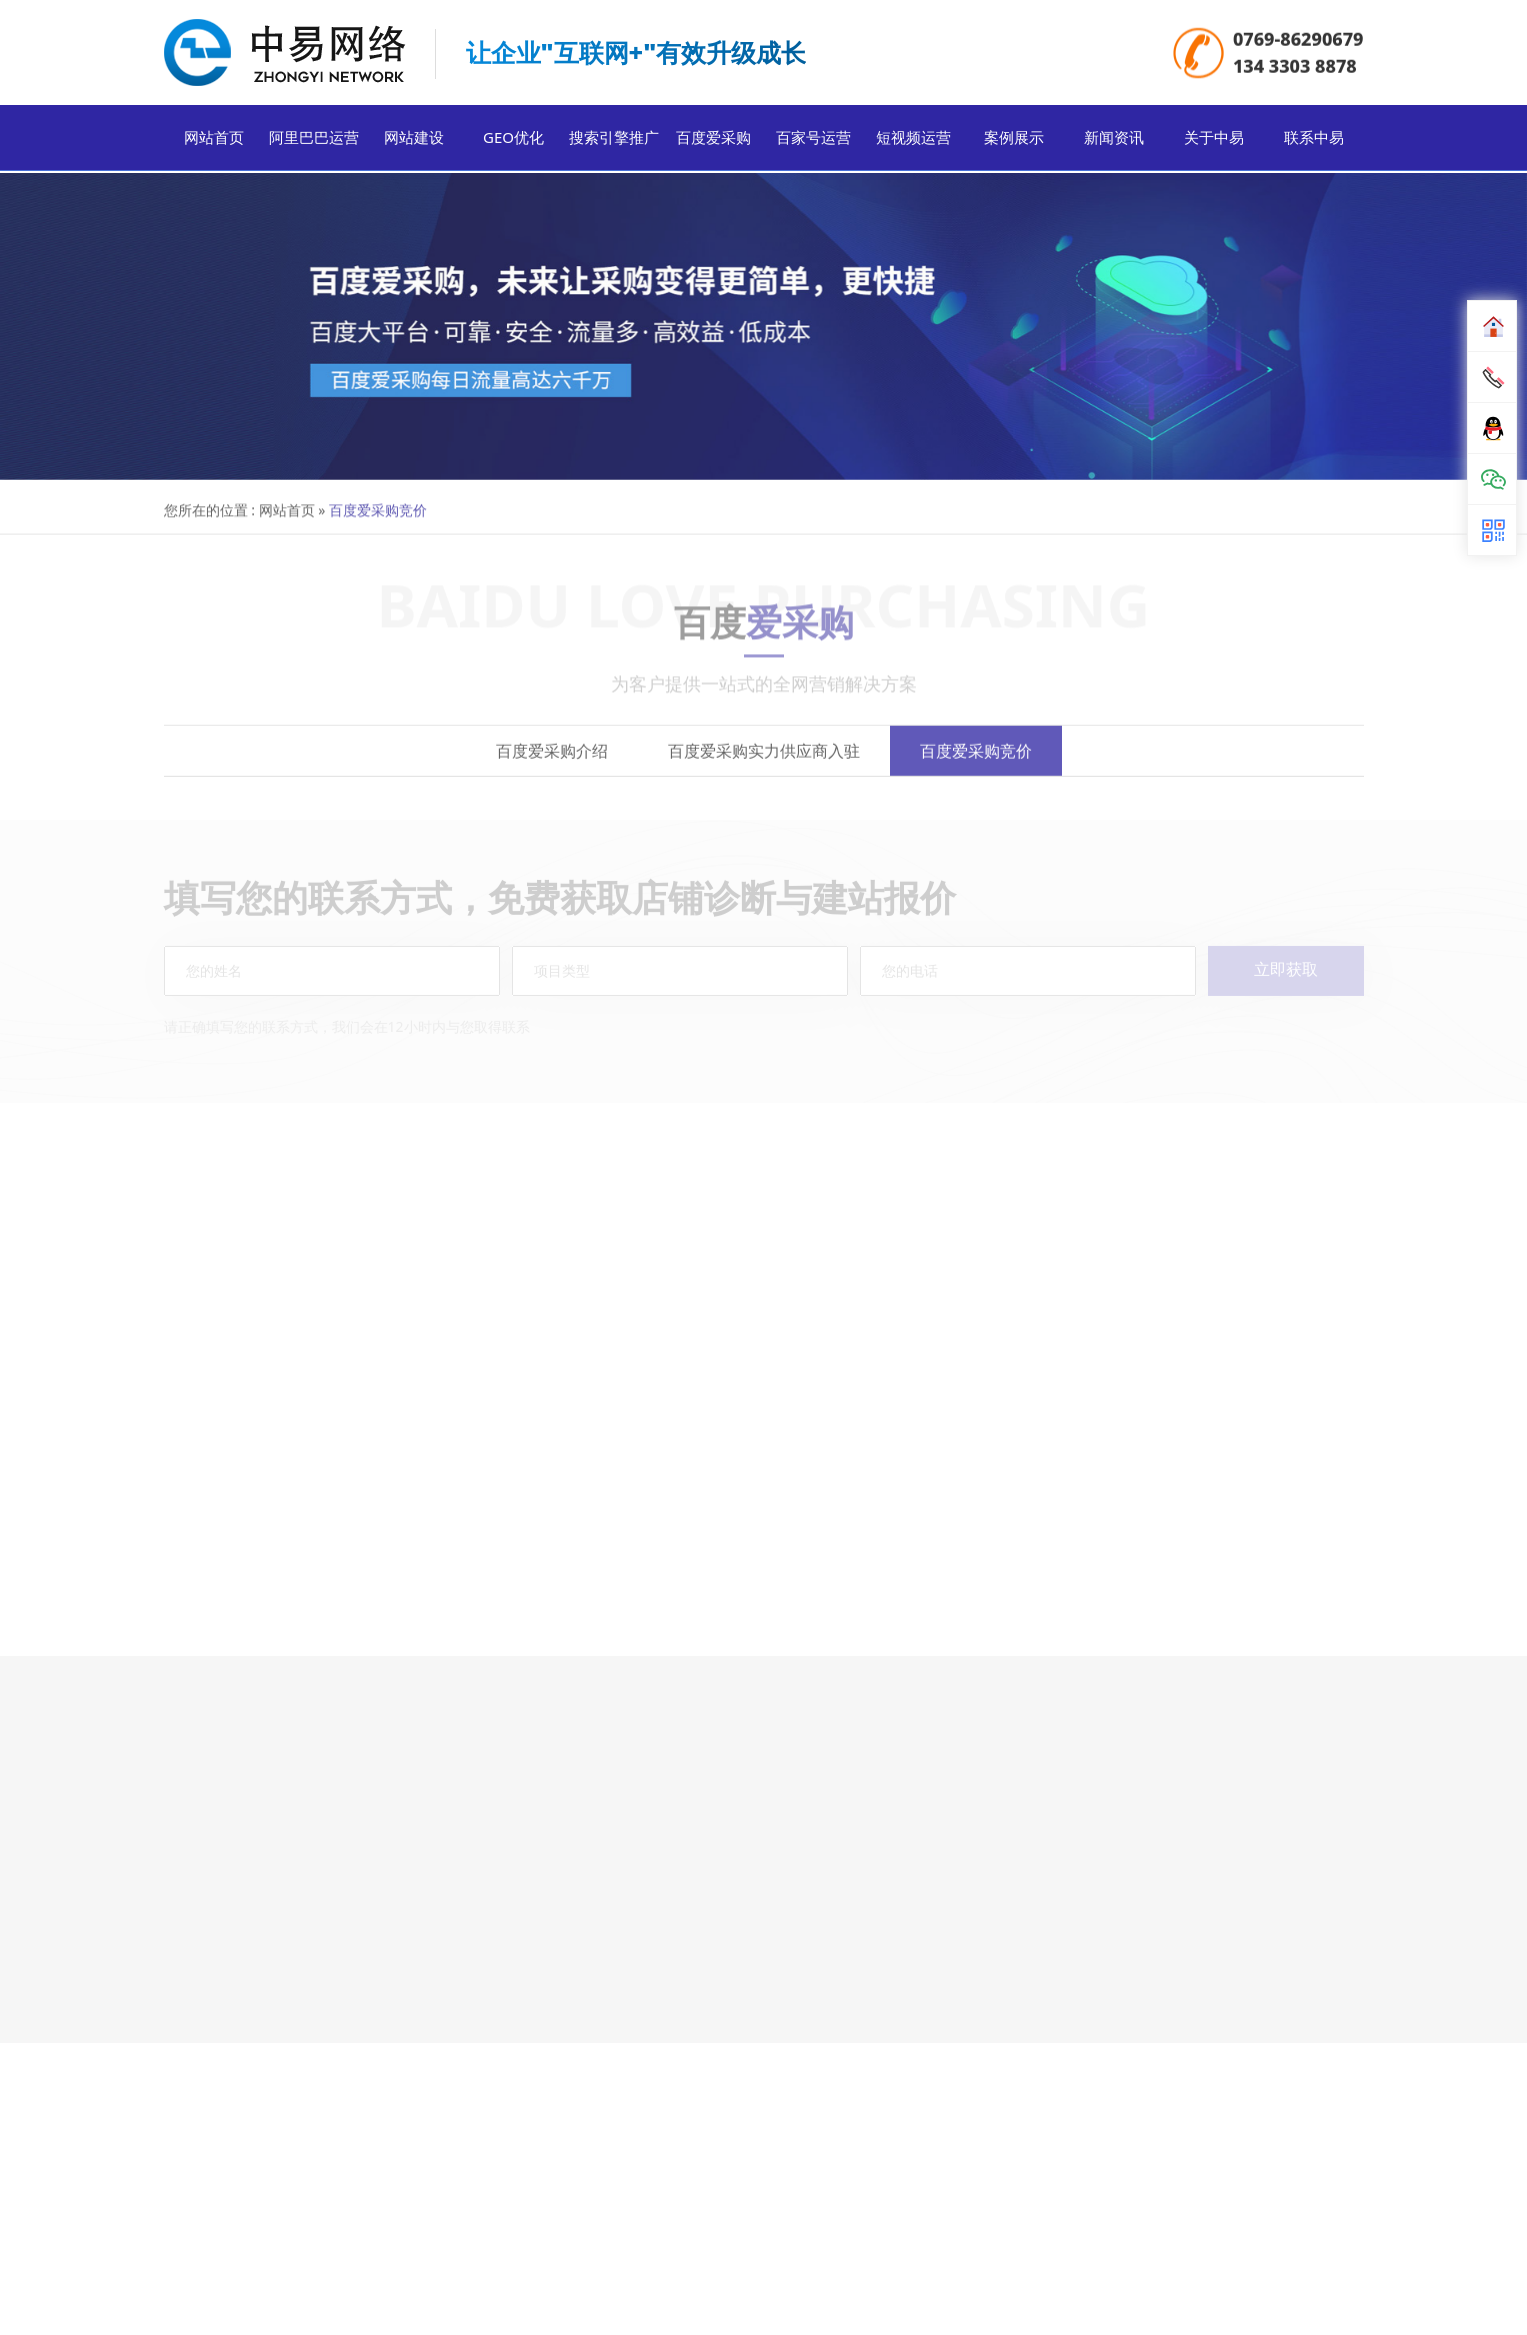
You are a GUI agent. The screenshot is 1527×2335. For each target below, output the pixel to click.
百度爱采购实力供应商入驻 (764, 766)
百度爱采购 (713, 142)
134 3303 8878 (1295, 67)
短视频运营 (913, 142)
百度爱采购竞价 (976, 766)
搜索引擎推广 (614, 142)
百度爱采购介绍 (552, 766)
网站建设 (414, 142)
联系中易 (1314, 142)
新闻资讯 (1114, 142)
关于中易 (1214, 142)
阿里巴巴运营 (314, 142)
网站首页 (214, 142)
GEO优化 (513, 142)
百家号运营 (813, 142)
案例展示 (1014, 142)
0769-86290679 (1298, 40)
